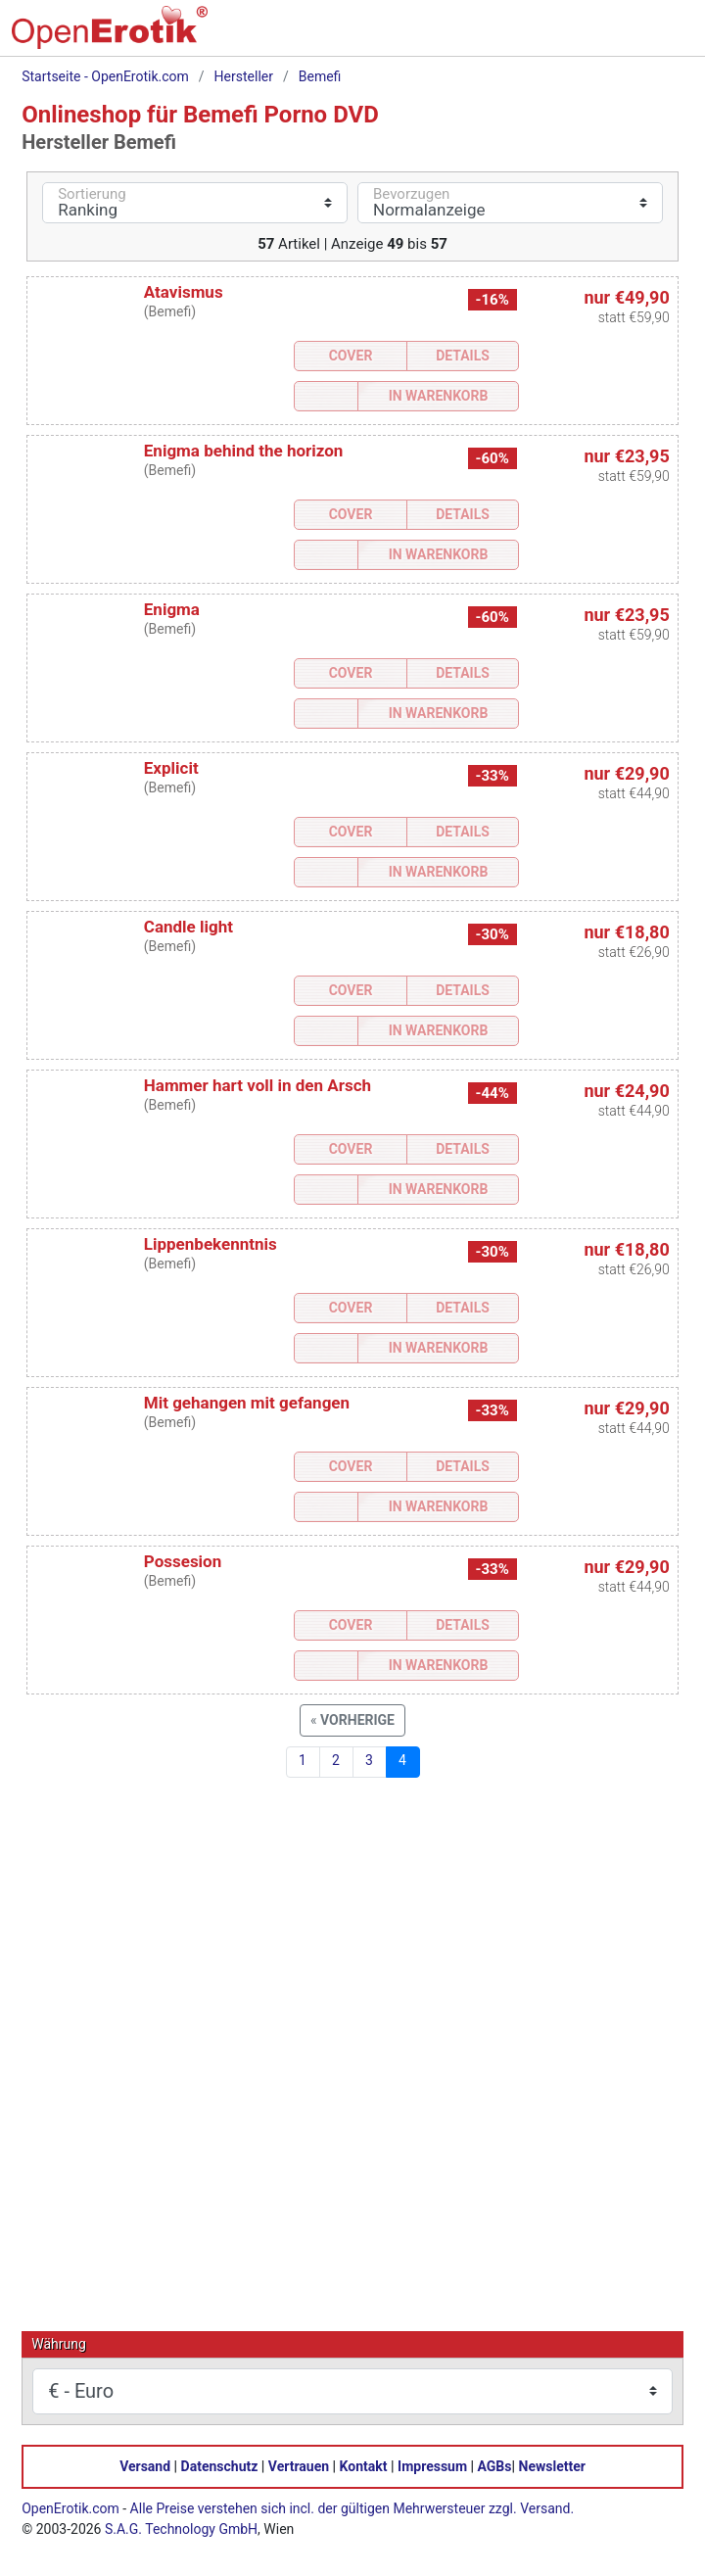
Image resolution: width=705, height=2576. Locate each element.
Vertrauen (298, 2465)
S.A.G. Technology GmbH (181, 2528)
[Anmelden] (626, 35)
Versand (144, 2465)
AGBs (495, 2465)
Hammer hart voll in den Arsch (257, 1085)
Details (463, 355)
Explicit (171, 768)
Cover (351, 355)
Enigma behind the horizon (244, 450)
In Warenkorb (439, 396)
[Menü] (667, 35)
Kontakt (364, 2465)
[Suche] (544, 35)
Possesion (182, 1561)
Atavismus (183, 292)
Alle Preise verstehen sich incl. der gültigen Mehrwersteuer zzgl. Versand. (352, 2507)
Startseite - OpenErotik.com (105, 76)
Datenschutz (219, 2465)
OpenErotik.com (70, 2507)
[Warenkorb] (585, 35)
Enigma (172, 609)
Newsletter (552, 2465)
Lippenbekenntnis (210, 1244)
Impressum (432, 2465)
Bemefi (320, 76)
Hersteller (243, 76)
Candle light (188, 926)
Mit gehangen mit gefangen (247, 1402)
